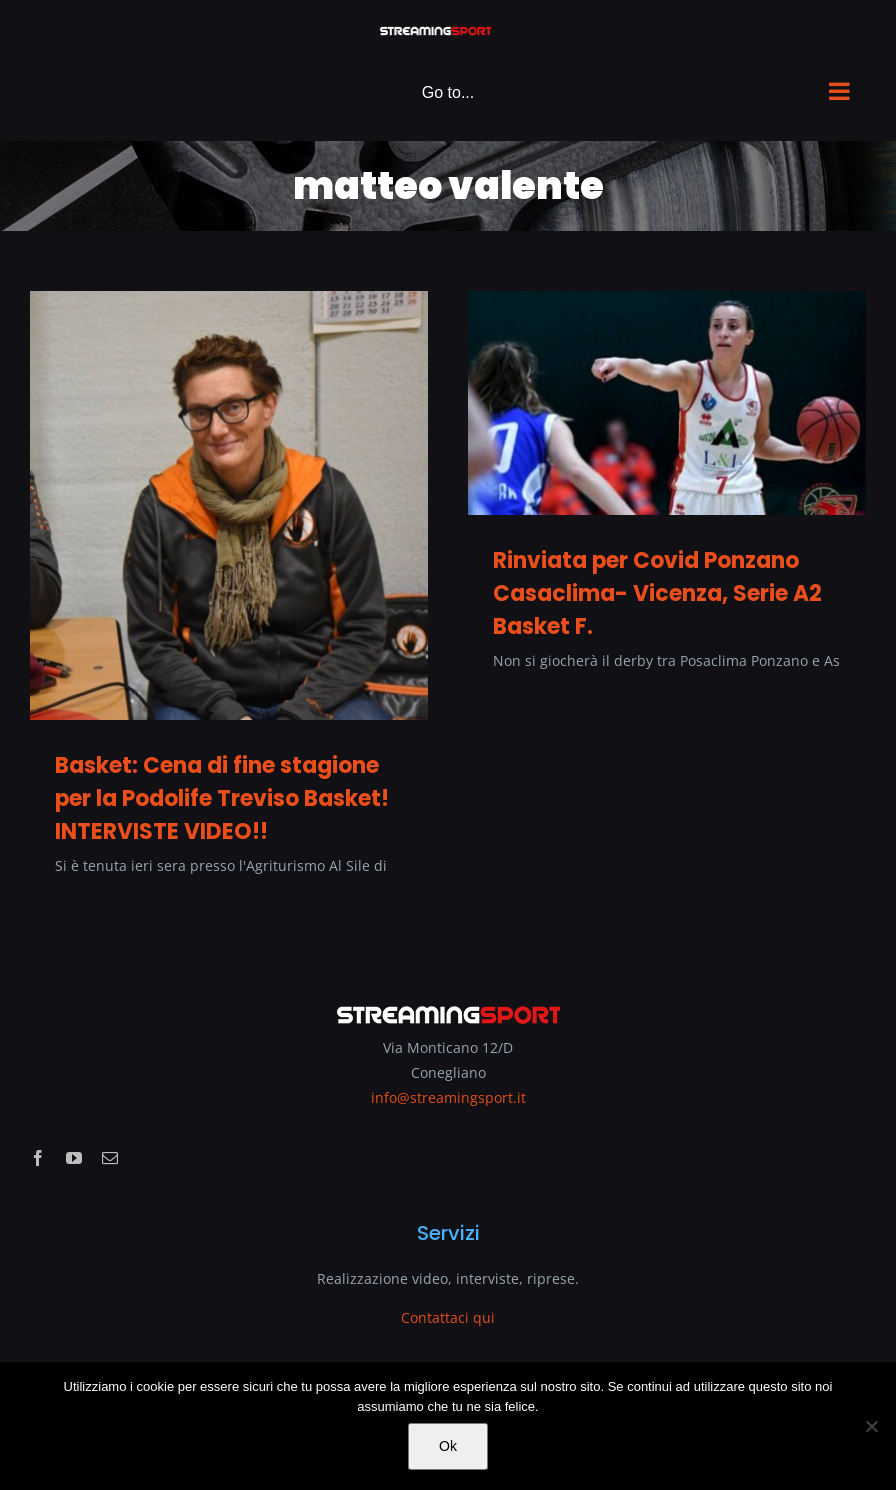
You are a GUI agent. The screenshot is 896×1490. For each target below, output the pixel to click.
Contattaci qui (448, 1317)
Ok (448, 1446)
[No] (871, 1426)
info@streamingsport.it (448, 1097)
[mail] (110, 1158)
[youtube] (74, 1158)
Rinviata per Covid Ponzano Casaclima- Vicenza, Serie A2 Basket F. (657, 593)
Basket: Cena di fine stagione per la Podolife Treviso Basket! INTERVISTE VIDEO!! (222, 798)
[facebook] (38, 1158)
